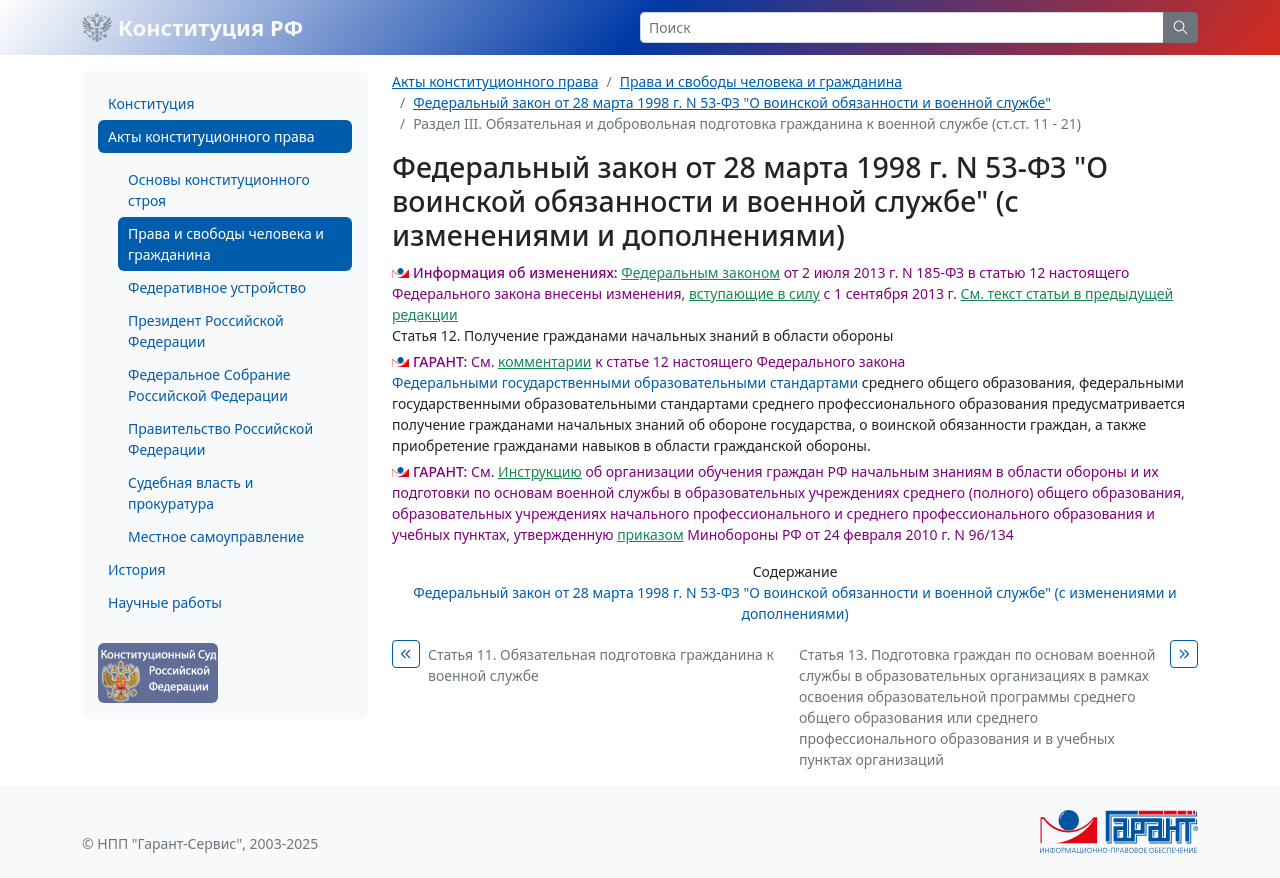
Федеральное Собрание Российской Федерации (209, 385)
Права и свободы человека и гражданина (226, 244)
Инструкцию (540, 471)
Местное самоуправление (216, 536)
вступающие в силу (754, 293)
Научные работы (165, 602)
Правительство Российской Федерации (220, 439)
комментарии (544, 361)
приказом (650, 534)
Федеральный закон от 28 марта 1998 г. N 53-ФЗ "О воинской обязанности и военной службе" (732, 102)
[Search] (902, 27)
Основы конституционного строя (219, 190)
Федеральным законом (700, 272)
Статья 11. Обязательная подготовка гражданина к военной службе (601, 665)
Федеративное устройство (217, 287)
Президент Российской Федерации (206, 331)
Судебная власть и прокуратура (190, 493)
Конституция (151, 103)
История (136, 569)
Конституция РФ (192, 27)
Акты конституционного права (211, 136)
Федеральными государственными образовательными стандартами (625, 382)
